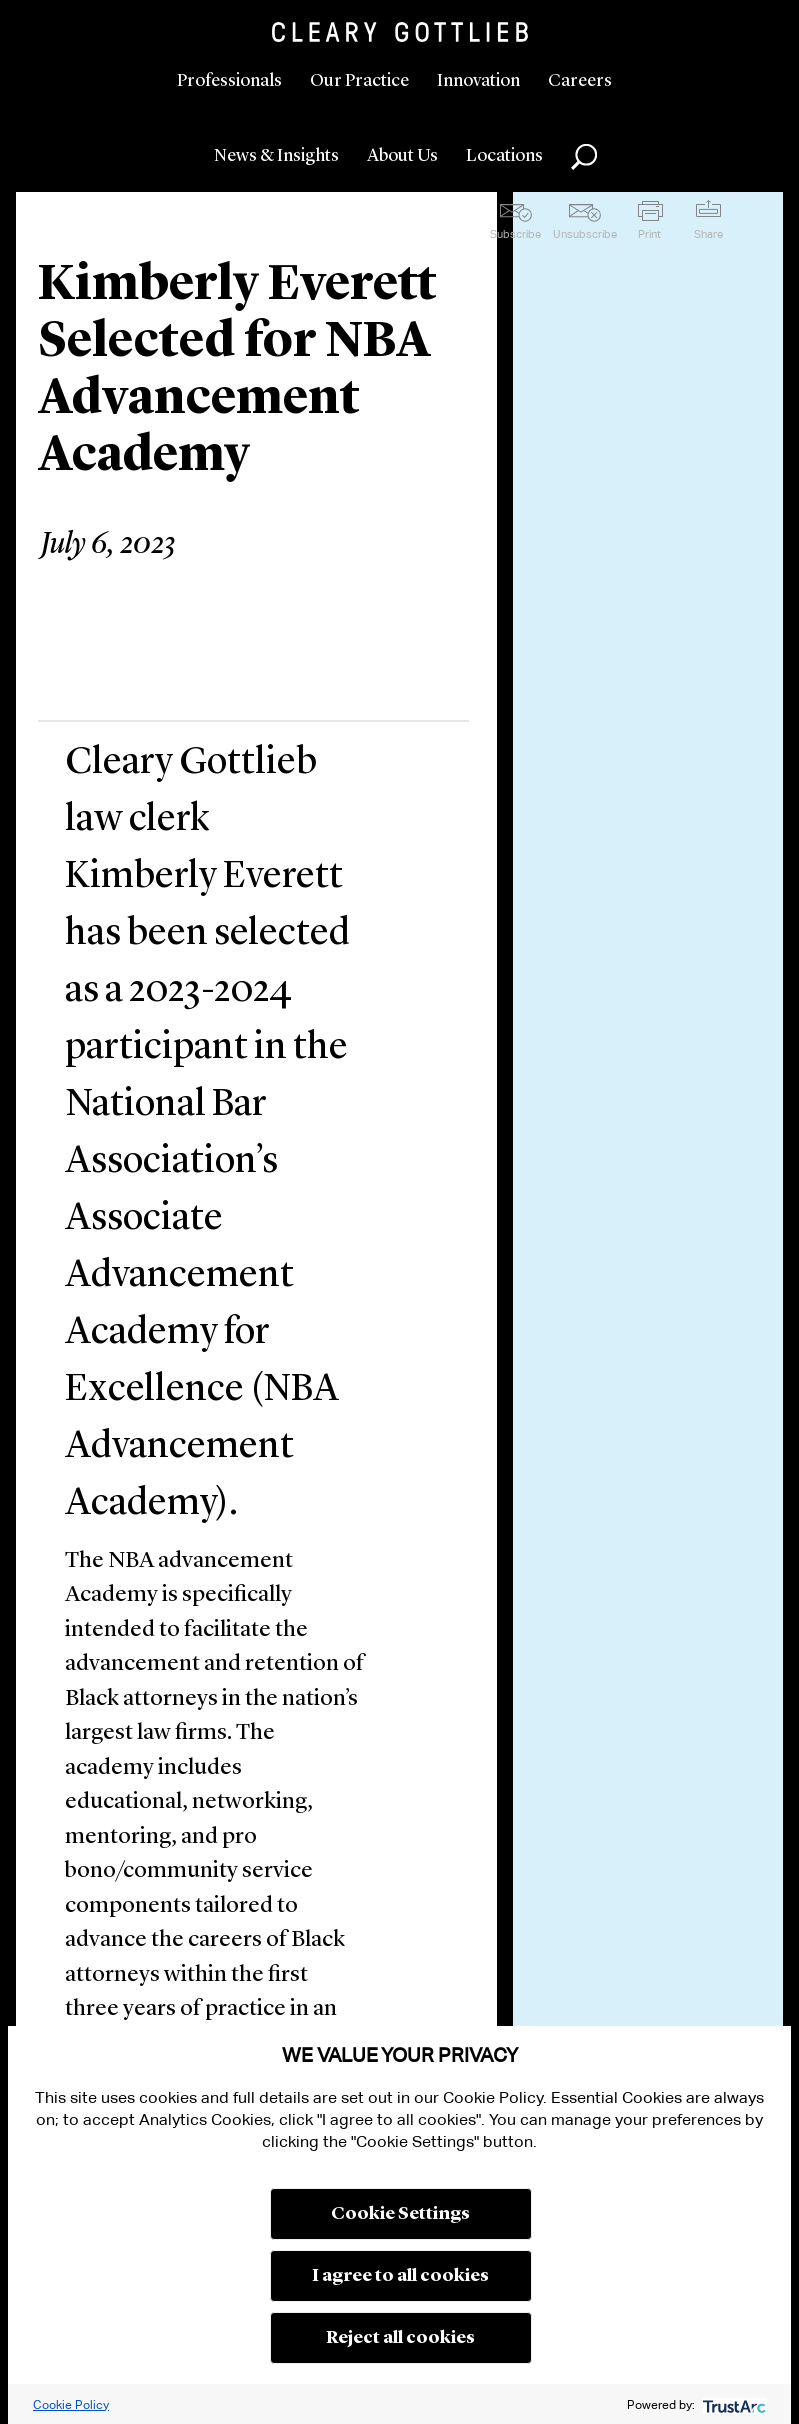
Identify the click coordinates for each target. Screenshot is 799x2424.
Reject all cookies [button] (400, 2338)
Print (649, 234)
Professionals (229, 81)
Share (708, 234)
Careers (580, 81)
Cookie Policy (71, 2404)
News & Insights (276, 156)
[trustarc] (732, 2404)
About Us (402, 156)
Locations (504, 156)
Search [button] (584, 157)
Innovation (478, 81)
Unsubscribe (585, 234)
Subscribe (515, 234)
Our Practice (359, 81)
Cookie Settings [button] (400, 2214)
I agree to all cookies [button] (400, 2276)
